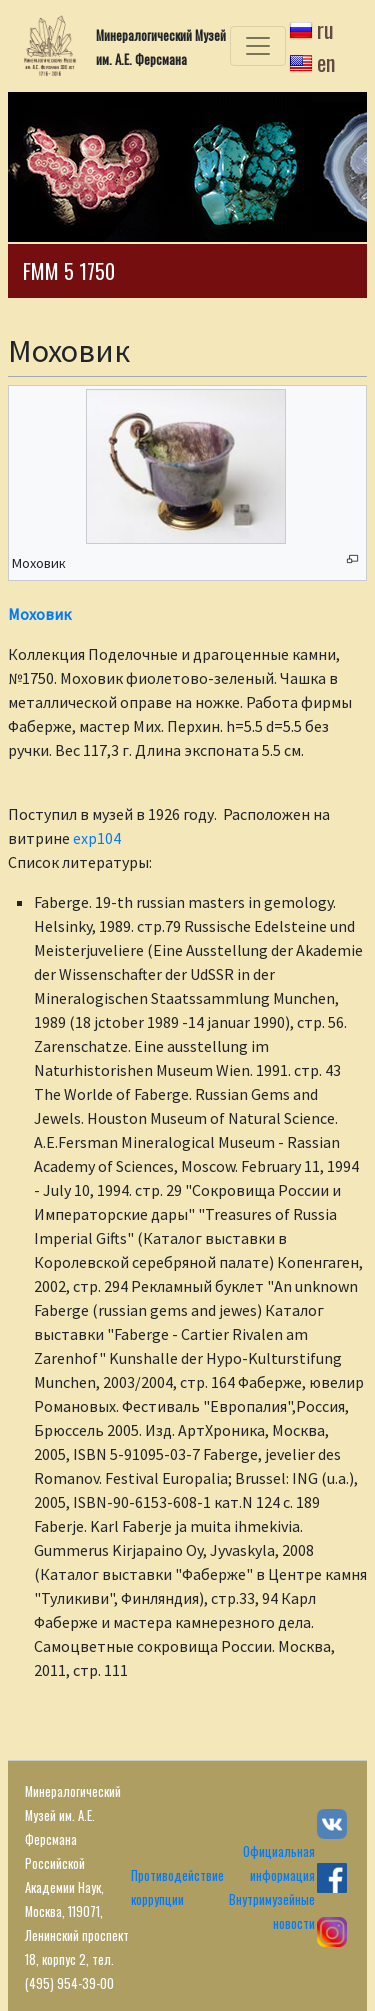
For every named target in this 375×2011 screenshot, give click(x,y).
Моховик (39, 614)
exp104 (97, 838)
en (326, 62)
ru (325, 29)
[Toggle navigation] (258, 46)
